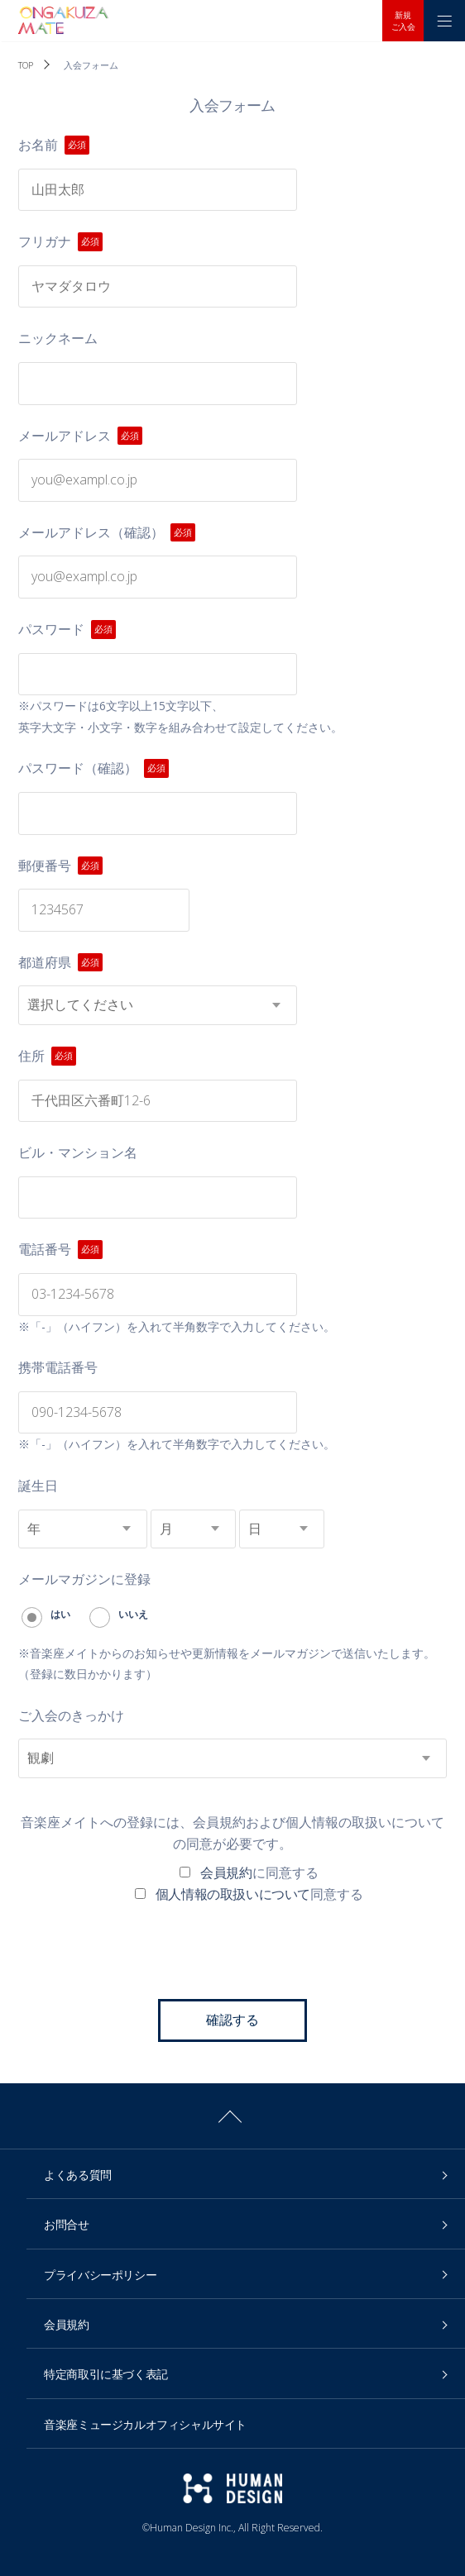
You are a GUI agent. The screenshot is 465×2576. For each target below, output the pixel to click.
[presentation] (232, 1950)
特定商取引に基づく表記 (106, 2374)
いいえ (118, 1614)
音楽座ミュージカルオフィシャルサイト (145, 2424)
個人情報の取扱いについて (233, 1894)
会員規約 (226, 1872)
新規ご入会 (403, 20)
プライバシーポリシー (100, 2275)
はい (46, 1614)
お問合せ (66, 2224)
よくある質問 (78, 2174)
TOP (25, 65)
